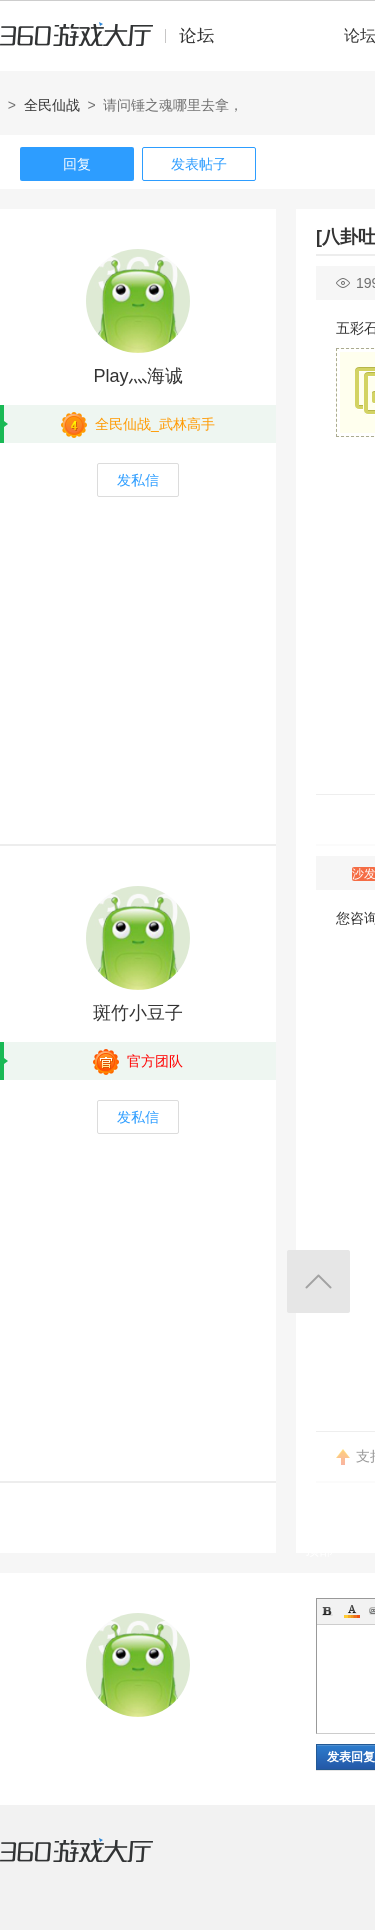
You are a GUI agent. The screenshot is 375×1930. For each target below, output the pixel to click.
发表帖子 (199, 164)
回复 (77, 164)
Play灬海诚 (137, 376)
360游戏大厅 (97, 1863)
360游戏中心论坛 (115, 44)
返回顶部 (318, 1281)
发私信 (138, 480)
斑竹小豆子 (138, 1013)
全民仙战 (52, 105)
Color (352, 1611)
